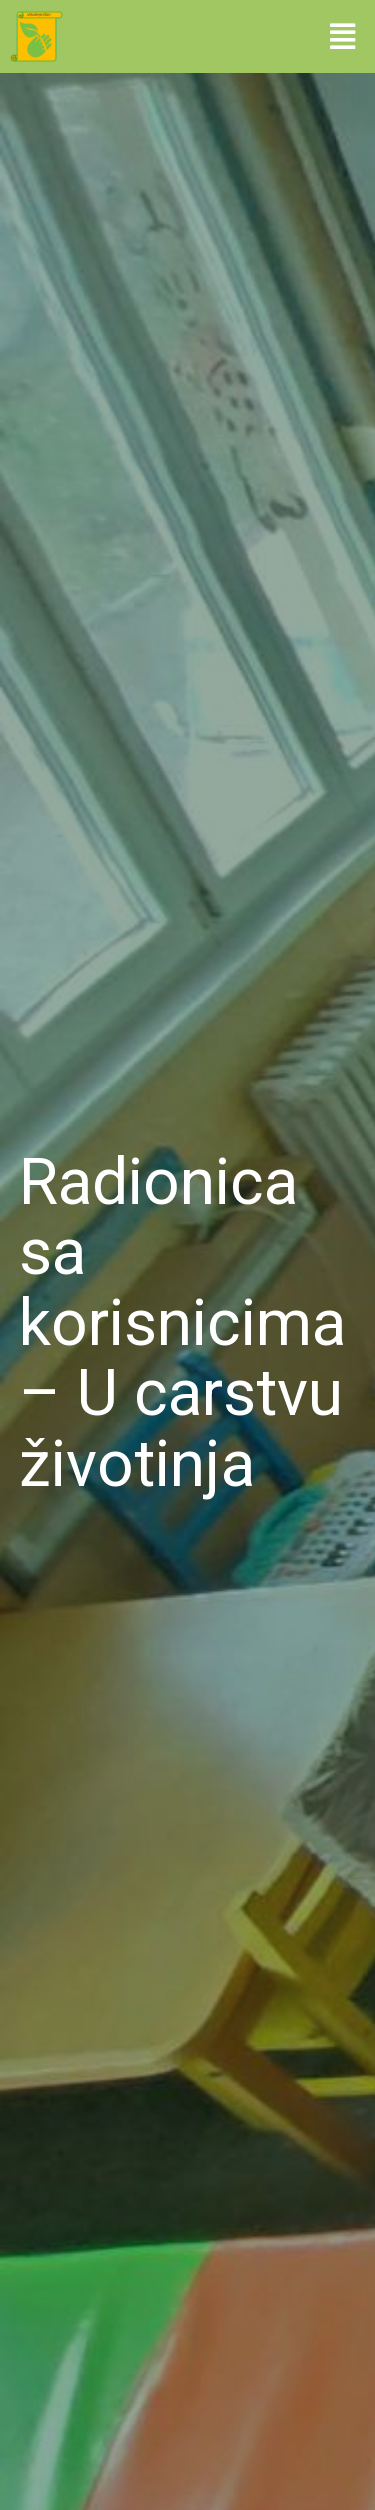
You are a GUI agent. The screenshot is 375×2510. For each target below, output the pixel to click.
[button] (342, 36)
